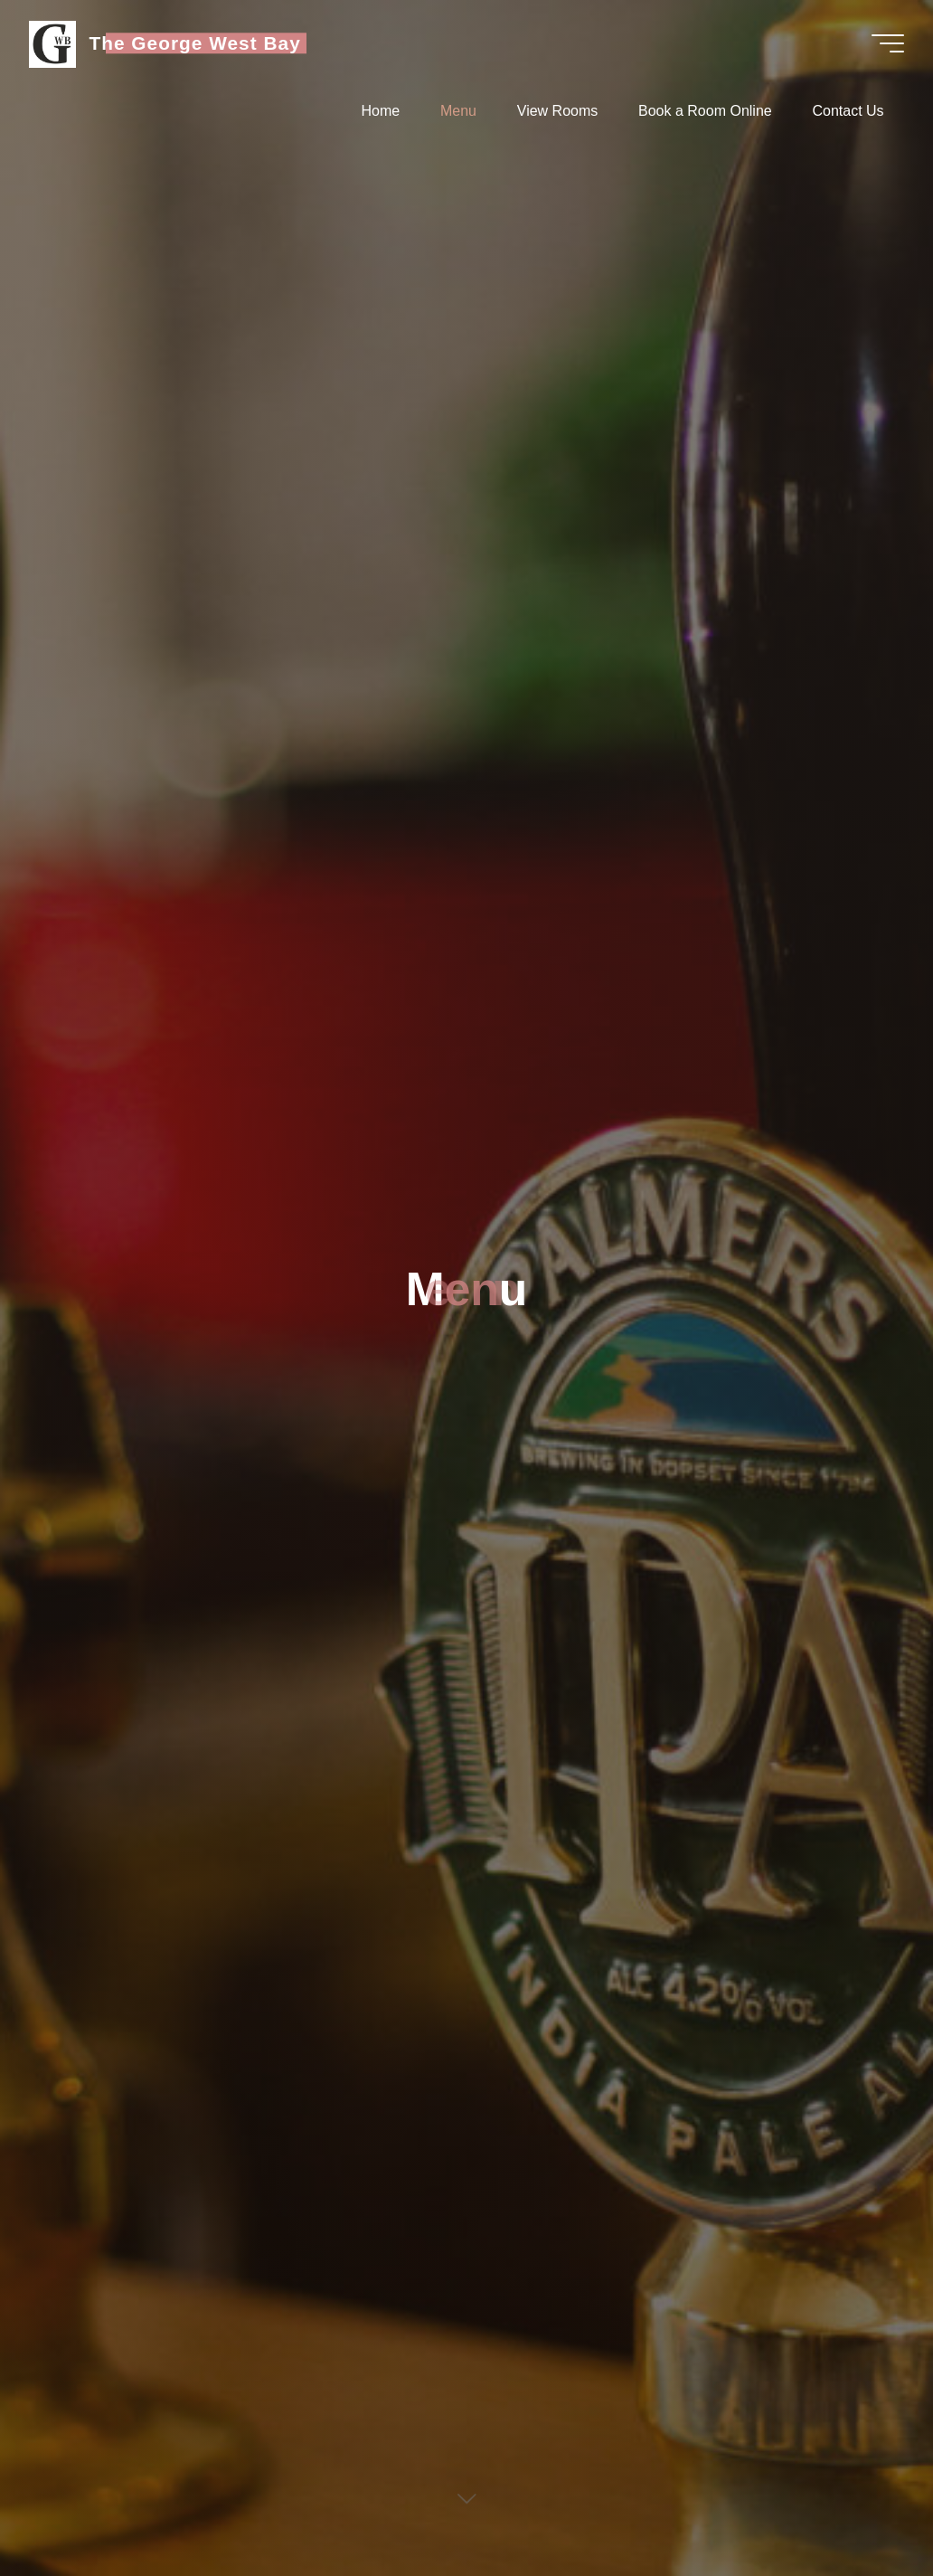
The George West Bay (194, 43)
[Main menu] (888, 43)
